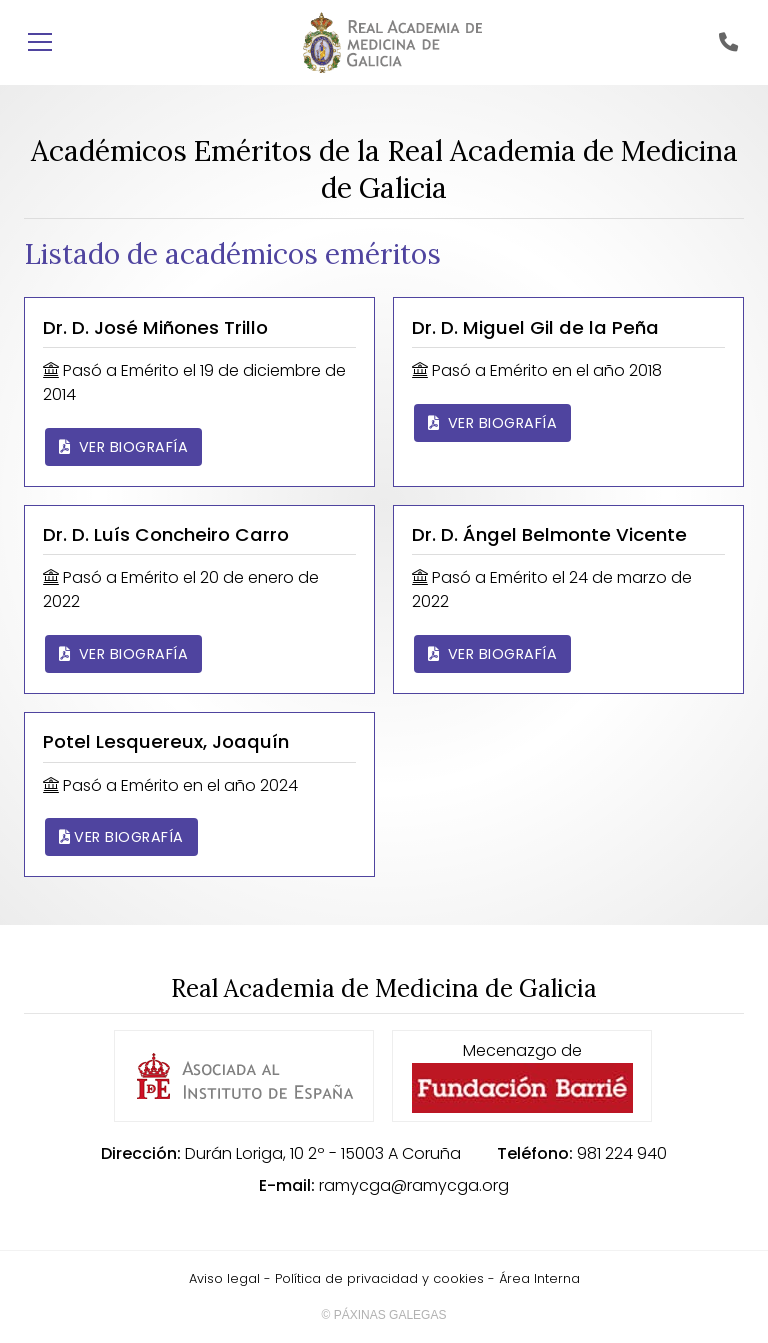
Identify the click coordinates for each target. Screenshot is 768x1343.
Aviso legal (224, 1278)
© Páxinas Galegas (384, 1315)
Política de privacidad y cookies (379, 1278)
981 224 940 (622, 1153)
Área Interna (539, 1278)
